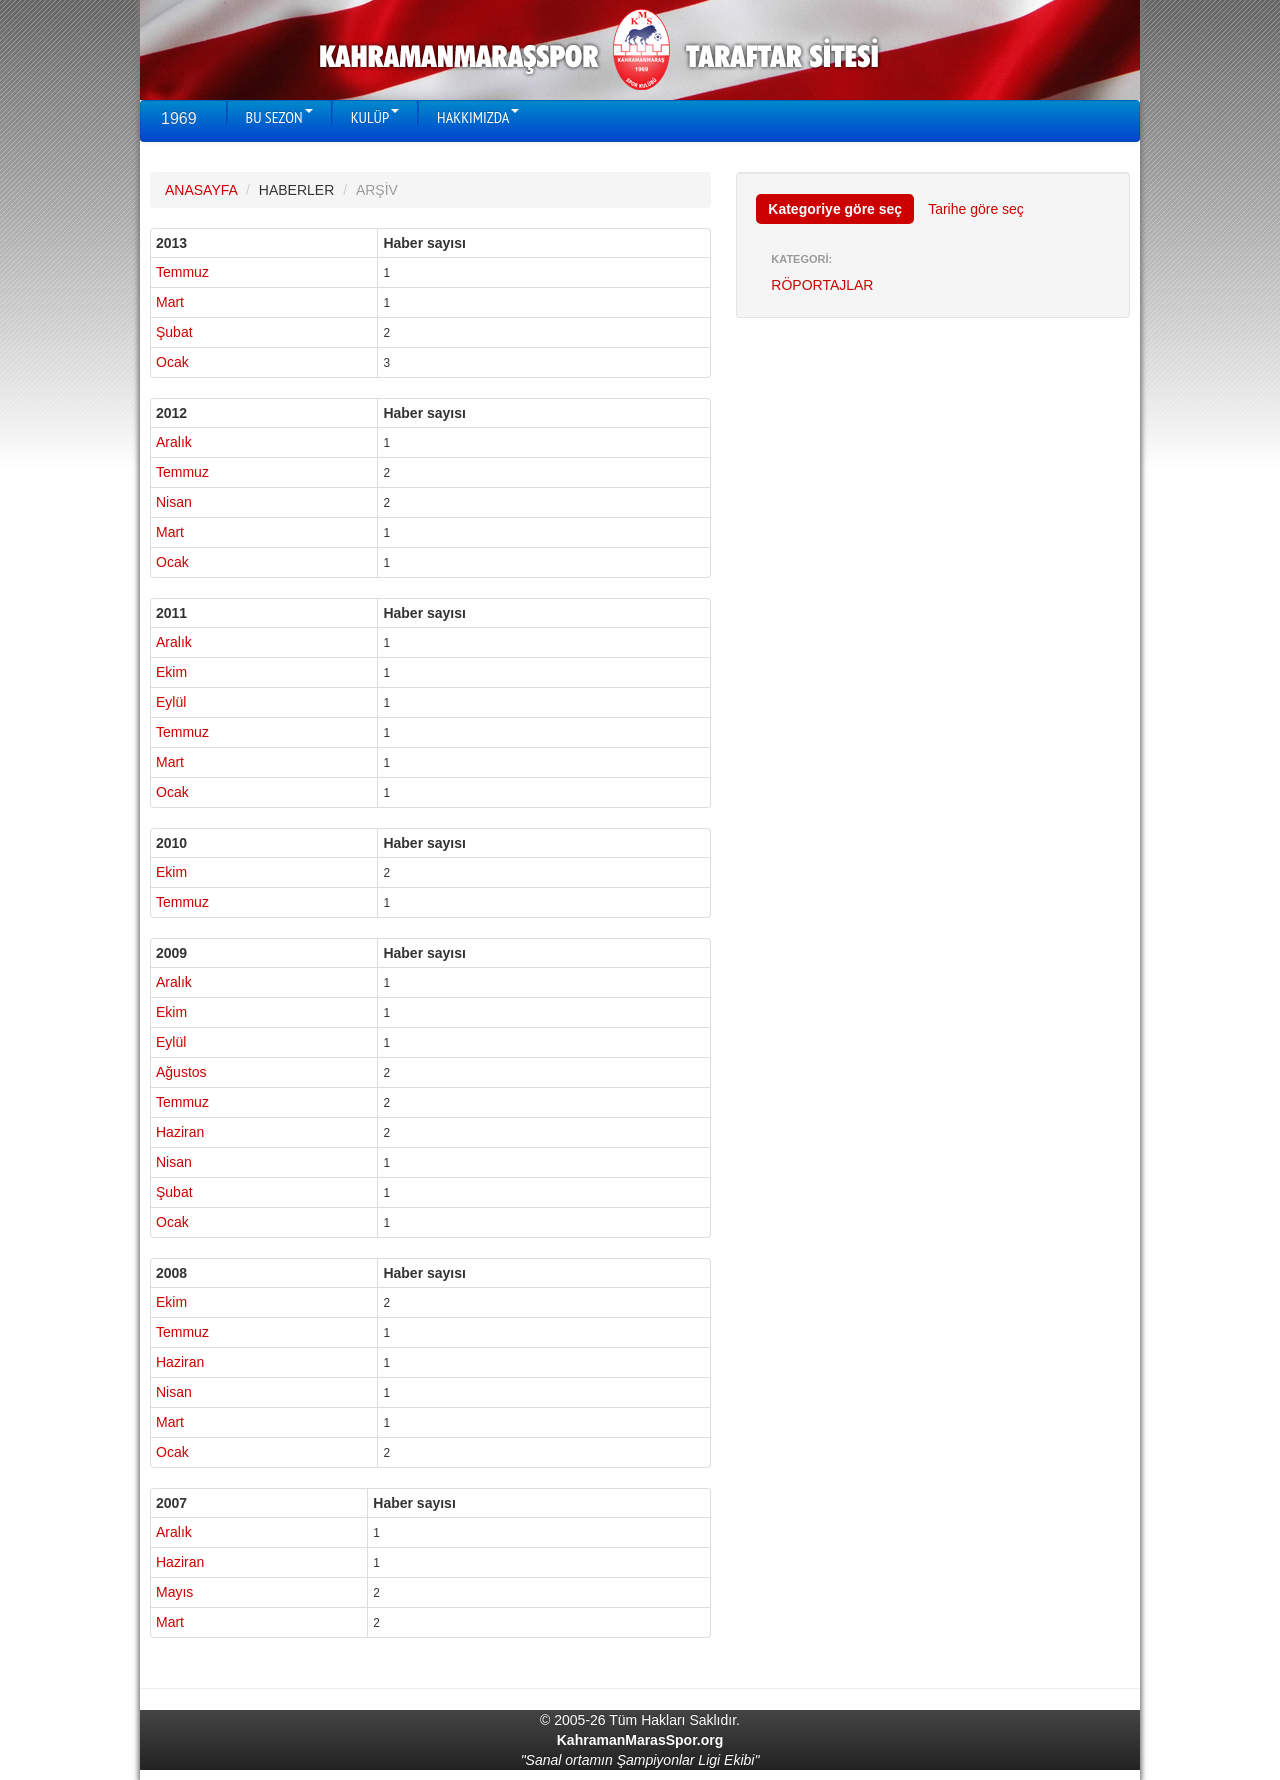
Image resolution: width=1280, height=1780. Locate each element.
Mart (170, 302)
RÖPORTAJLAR (822, 285)
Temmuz (182, 272)
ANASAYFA (201, 190)
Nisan (174, 502)
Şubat (174, 332)
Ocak (172, 362)
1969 (179, 118)
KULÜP (375, 117)
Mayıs (174, 1592)
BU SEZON (279, 117)
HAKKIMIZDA (478, 117)
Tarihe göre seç (976, 209)
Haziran (180, 1132)
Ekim (171, 672)
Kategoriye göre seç (835, 209)
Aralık (174, 442)
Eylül (171, 702)
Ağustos (181, 1072)
